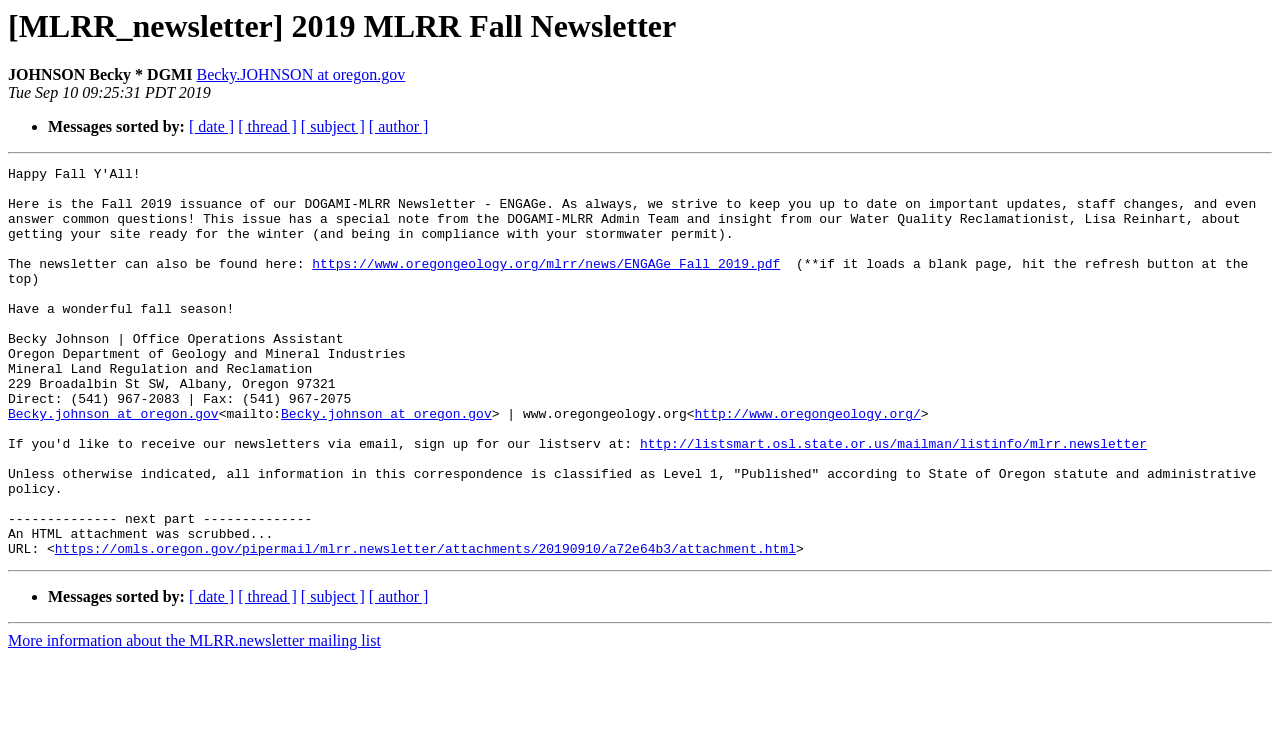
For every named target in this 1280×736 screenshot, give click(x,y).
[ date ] (211, 126)
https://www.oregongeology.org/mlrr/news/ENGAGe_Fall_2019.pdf (546, 284)
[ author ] (399, 126)
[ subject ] (333, 126)
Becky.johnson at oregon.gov (113, 464)
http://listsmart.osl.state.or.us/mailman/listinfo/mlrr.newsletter (893, 500)
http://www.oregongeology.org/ (807, 464)
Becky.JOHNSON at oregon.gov (300, 74)
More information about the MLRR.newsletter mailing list (194, 718)
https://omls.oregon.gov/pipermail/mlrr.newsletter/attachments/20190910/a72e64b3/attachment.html (425, 626)
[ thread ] (267, 126)
